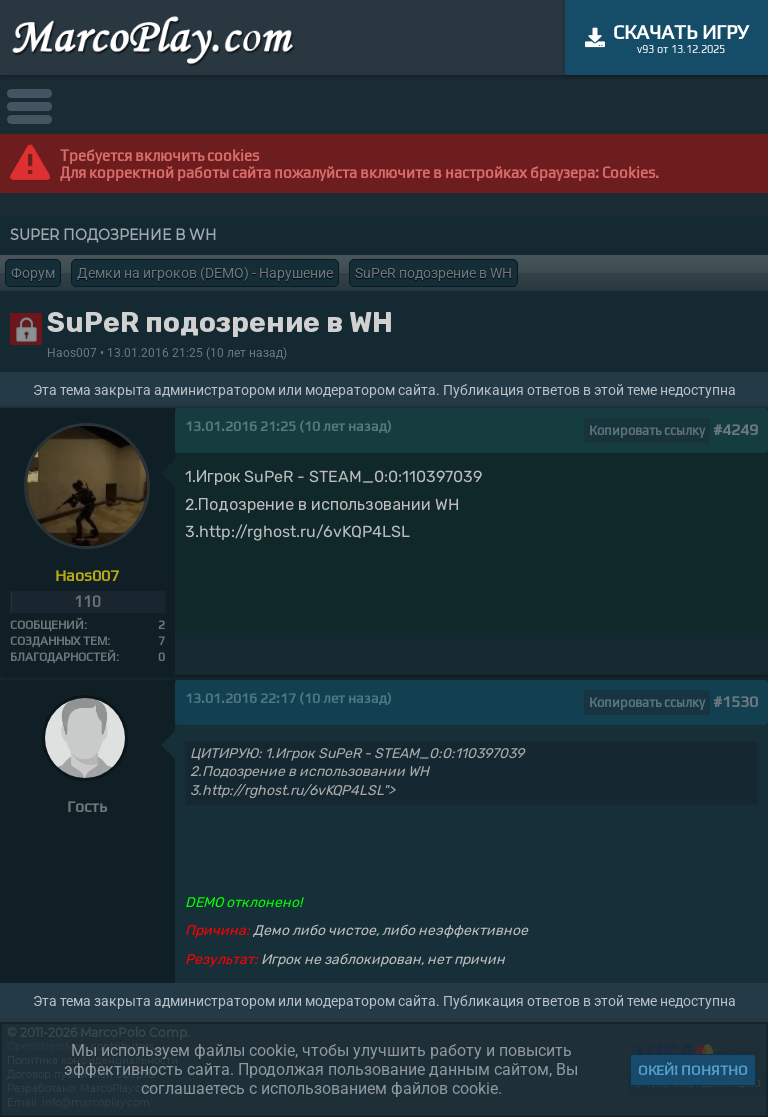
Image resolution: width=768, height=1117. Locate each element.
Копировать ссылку (647, 430)
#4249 (735, 429)
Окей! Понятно (693, 1070)
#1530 (735, 701)
